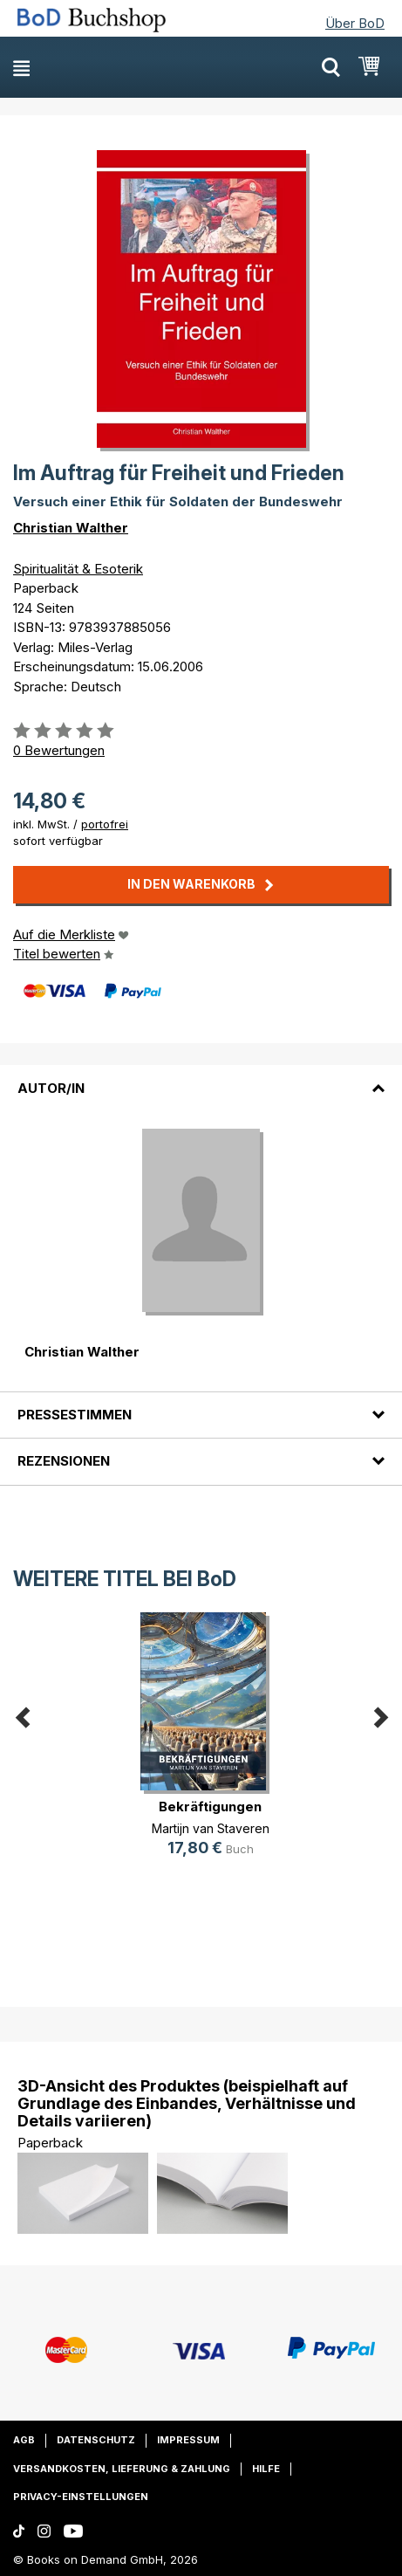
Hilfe (266, 2469)
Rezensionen (63, 1461)
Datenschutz (96, 2440)
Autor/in (51, 1088)
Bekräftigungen (210, 1806)
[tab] (201, 1077)
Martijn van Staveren (210, 1828)
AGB (24, 2440)
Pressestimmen (74, 1414)
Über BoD (355, 23)
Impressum (188, 2440)
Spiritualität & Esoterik (78, 568)
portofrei (104, 824)
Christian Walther (70, 527)
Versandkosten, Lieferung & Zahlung (121, 2469)
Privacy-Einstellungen (80, 2496)
